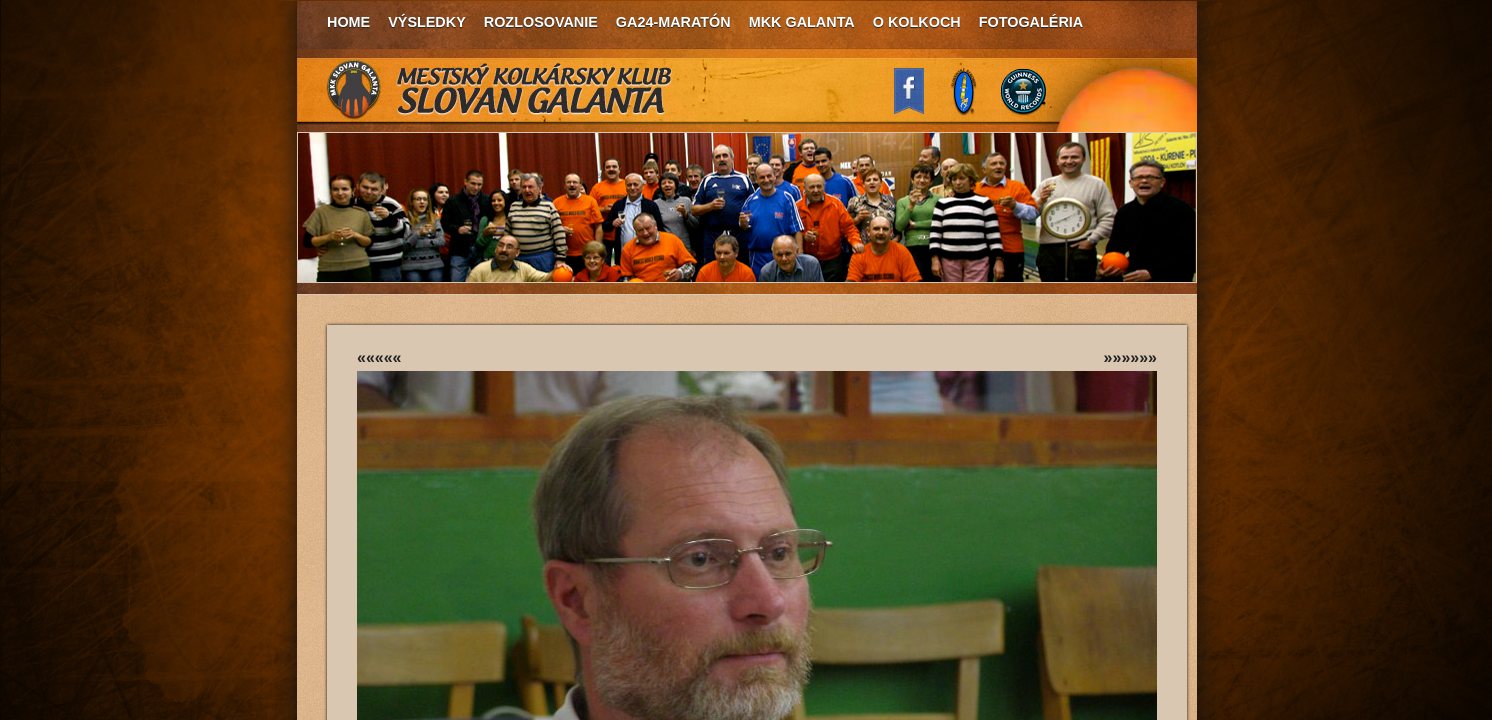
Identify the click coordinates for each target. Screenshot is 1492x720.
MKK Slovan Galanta (500, 90)
